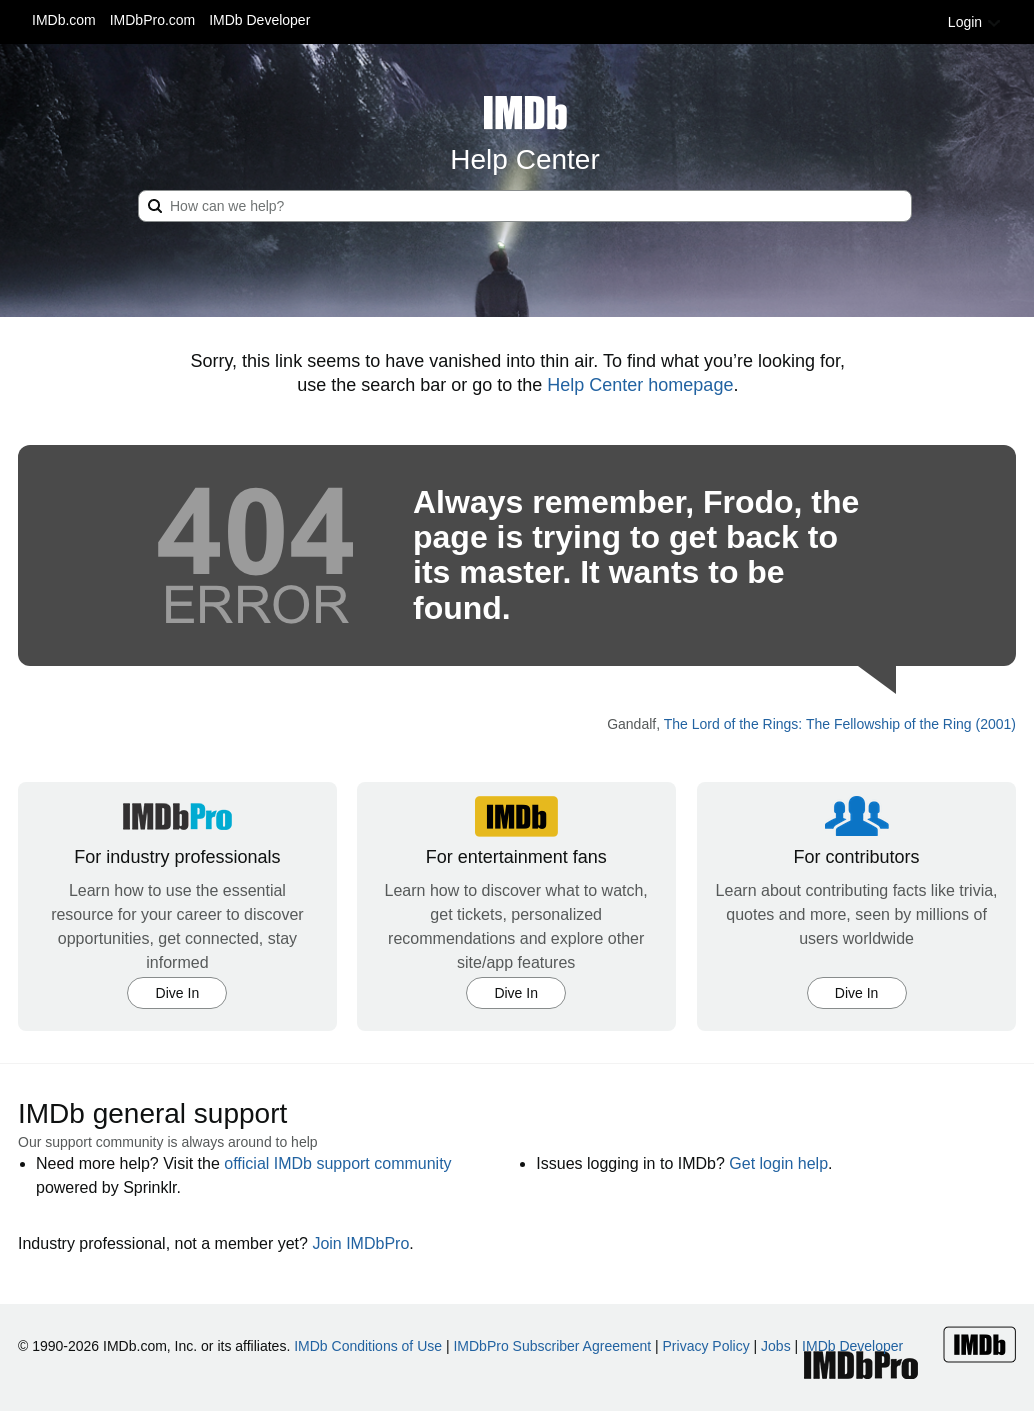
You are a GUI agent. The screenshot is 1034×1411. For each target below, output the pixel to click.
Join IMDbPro (360, 1243)
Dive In (178, 993)
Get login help (778, 1163)
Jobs (776, 1346)
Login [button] (975, 22)
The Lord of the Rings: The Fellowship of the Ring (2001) (840, 724)
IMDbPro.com (153, 20)
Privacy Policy (706, 1346)
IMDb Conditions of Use (368, 1346)
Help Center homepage (640, 385)
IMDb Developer (259, 20)
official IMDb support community (337, 1163)
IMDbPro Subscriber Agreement (552, 1346)
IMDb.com (64, 20)
